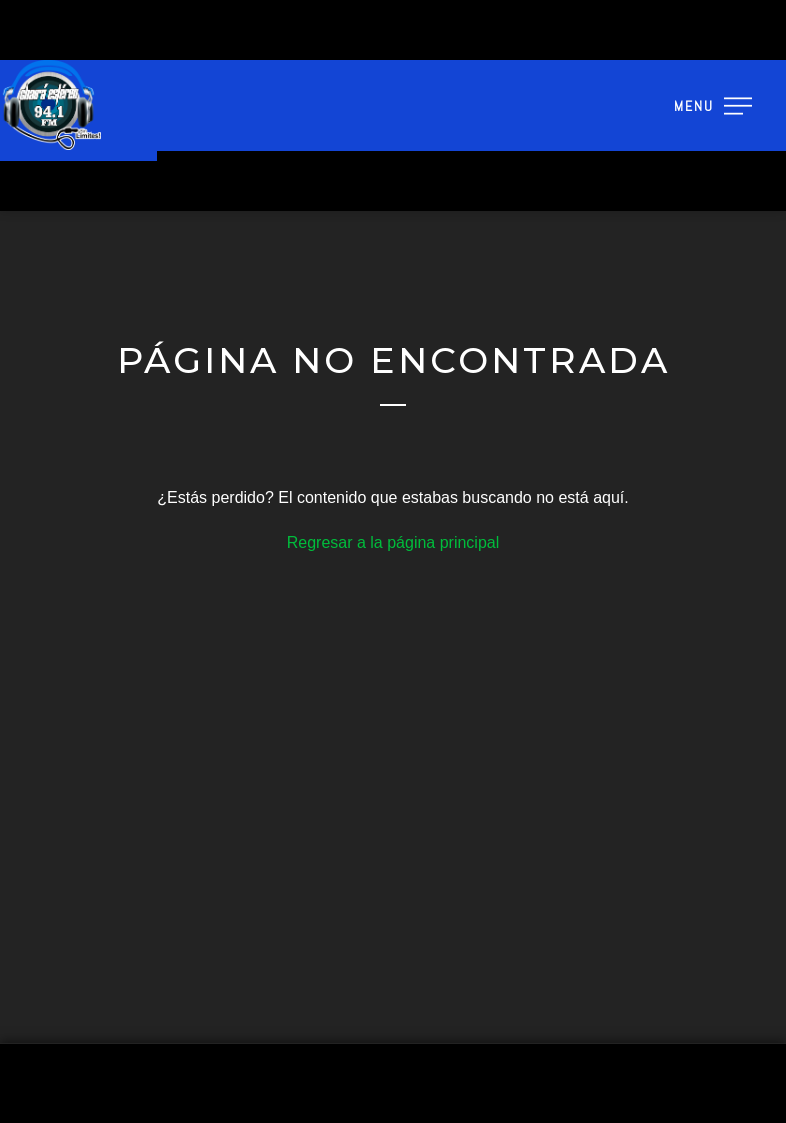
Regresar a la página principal (393, 542)
